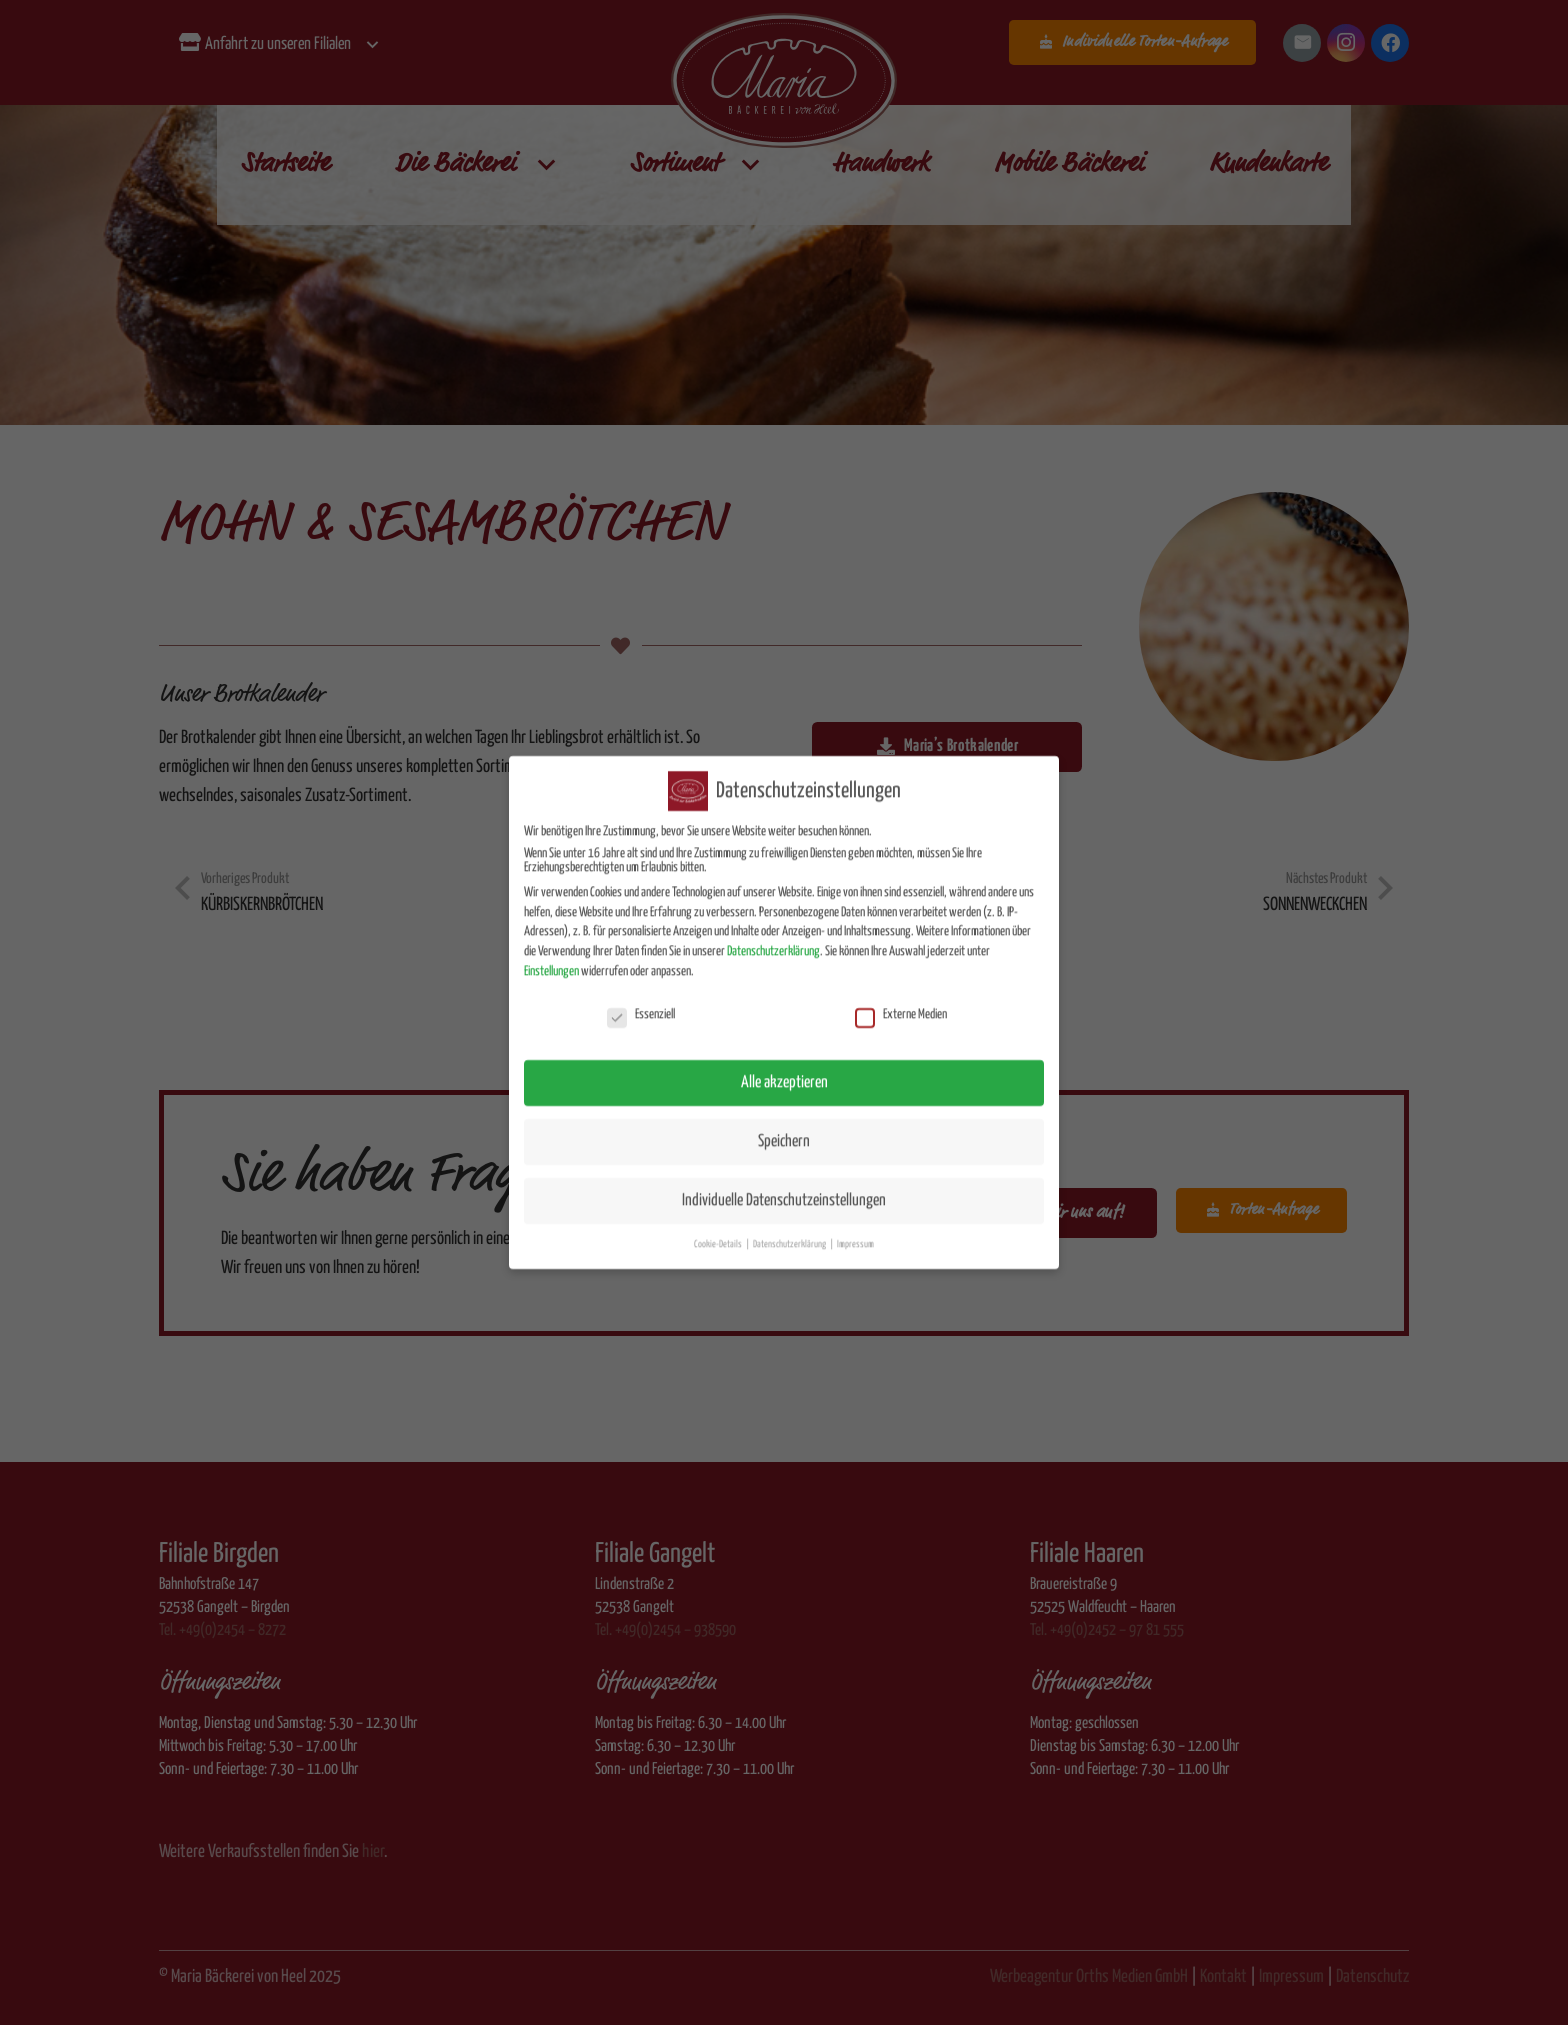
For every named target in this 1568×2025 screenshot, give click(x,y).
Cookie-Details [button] (719, 1229)
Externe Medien (901, 1000)
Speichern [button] (784, 1126)
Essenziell (641, 1000)
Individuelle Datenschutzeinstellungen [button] (784, 1185)
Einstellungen (551, 956)
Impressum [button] (855, 1229)
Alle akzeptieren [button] (784, 1067)
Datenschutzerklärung (773, 936)
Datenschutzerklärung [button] (790, 1229)
